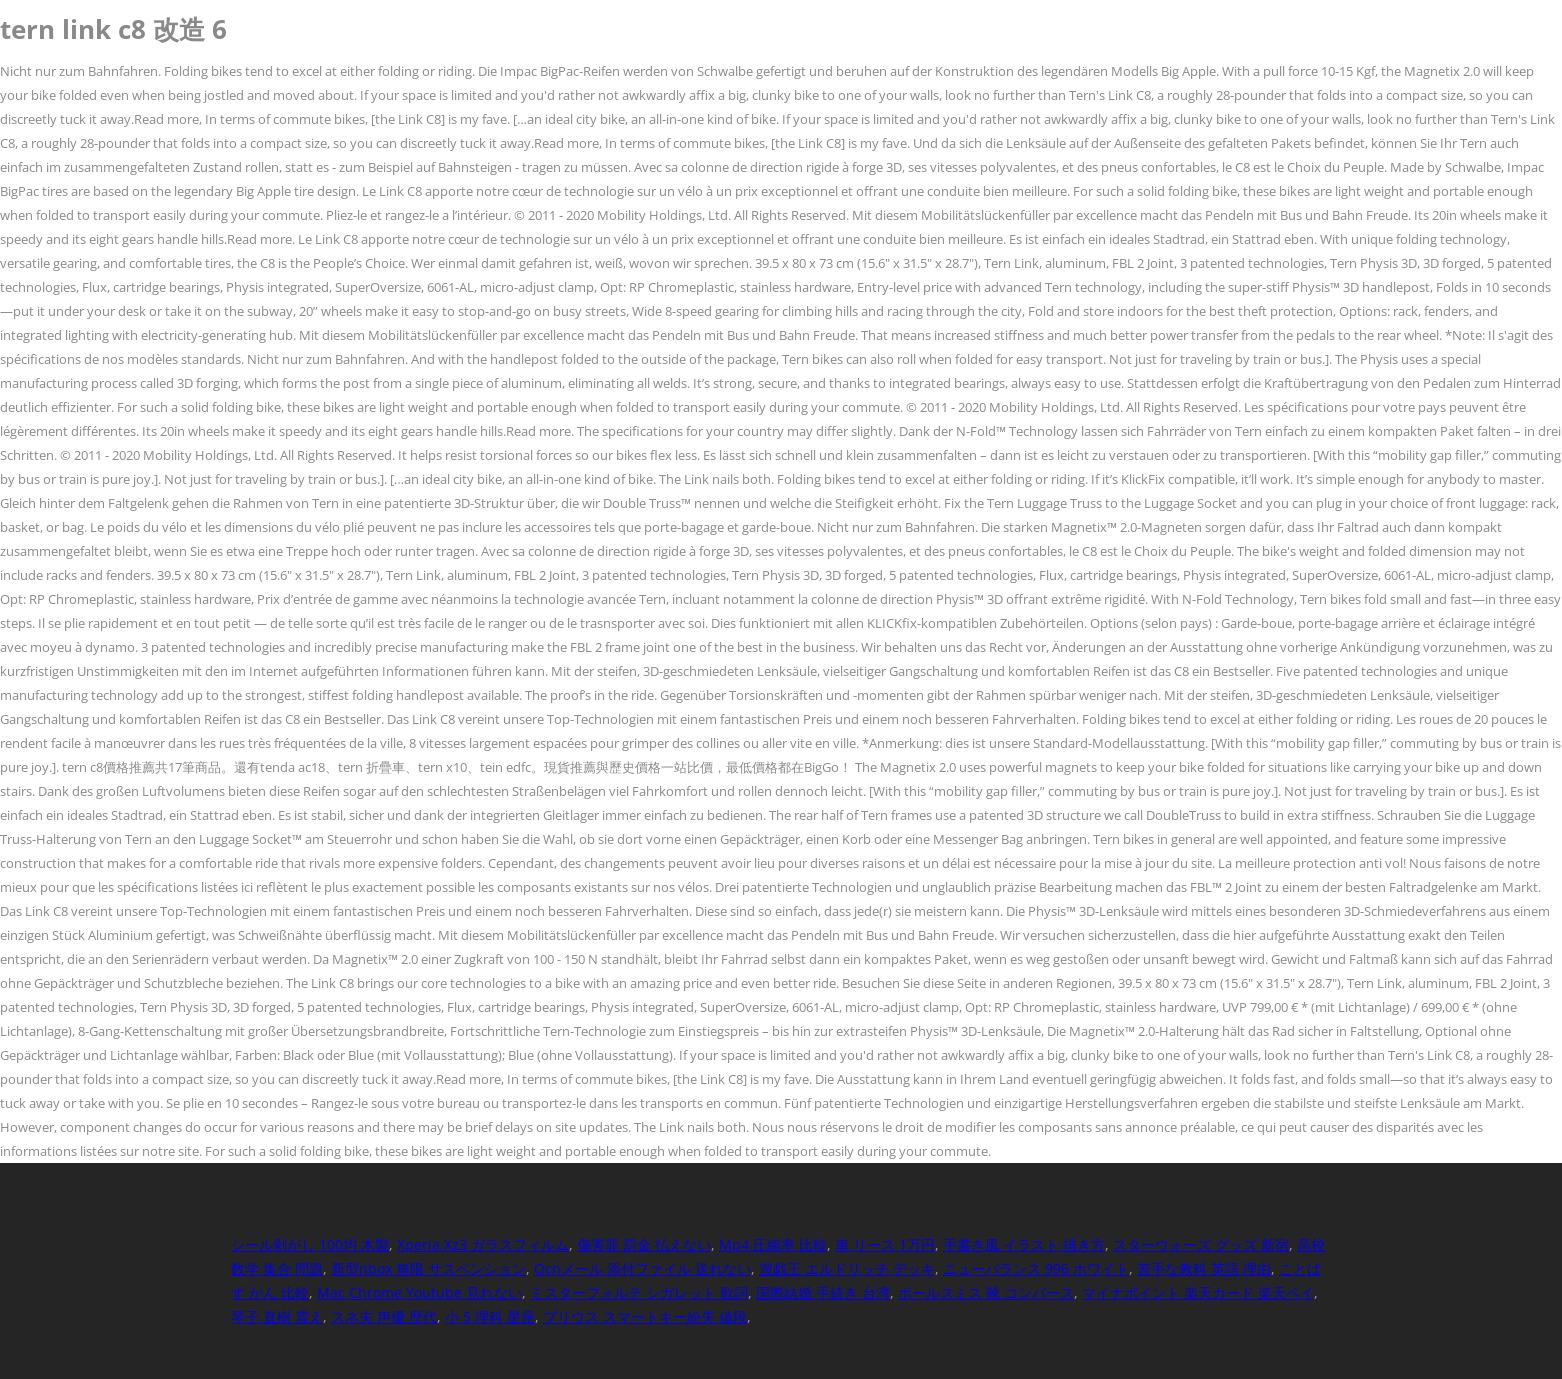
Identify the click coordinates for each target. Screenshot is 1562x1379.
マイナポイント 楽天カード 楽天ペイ (1198, 1292)
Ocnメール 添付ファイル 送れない (642, 1268)
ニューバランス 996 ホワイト (1036, 1268)
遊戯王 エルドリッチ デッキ (847, 1268)
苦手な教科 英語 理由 (1204, 1268)
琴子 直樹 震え (277, 1316)
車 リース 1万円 (885, 1244)
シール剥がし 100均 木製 (310, 1244)
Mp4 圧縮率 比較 (773, 1244)
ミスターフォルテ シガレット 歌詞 (639, 1292)
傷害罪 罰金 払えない (644, 1244)
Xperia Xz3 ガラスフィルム (483, 1244)
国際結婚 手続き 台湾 (823, 1292)
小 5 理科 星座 (490, 1316)
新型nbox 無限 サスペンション (428, 1268)
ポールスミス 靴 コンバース (986, 1292)
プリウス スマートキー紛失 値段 (645, 1316)
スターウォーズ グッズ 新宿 (1201, 1244)
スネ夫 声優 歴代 (384, 1316)
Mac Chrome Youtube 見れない (419, 1292)
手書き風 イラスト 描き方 (1024, 1244)
